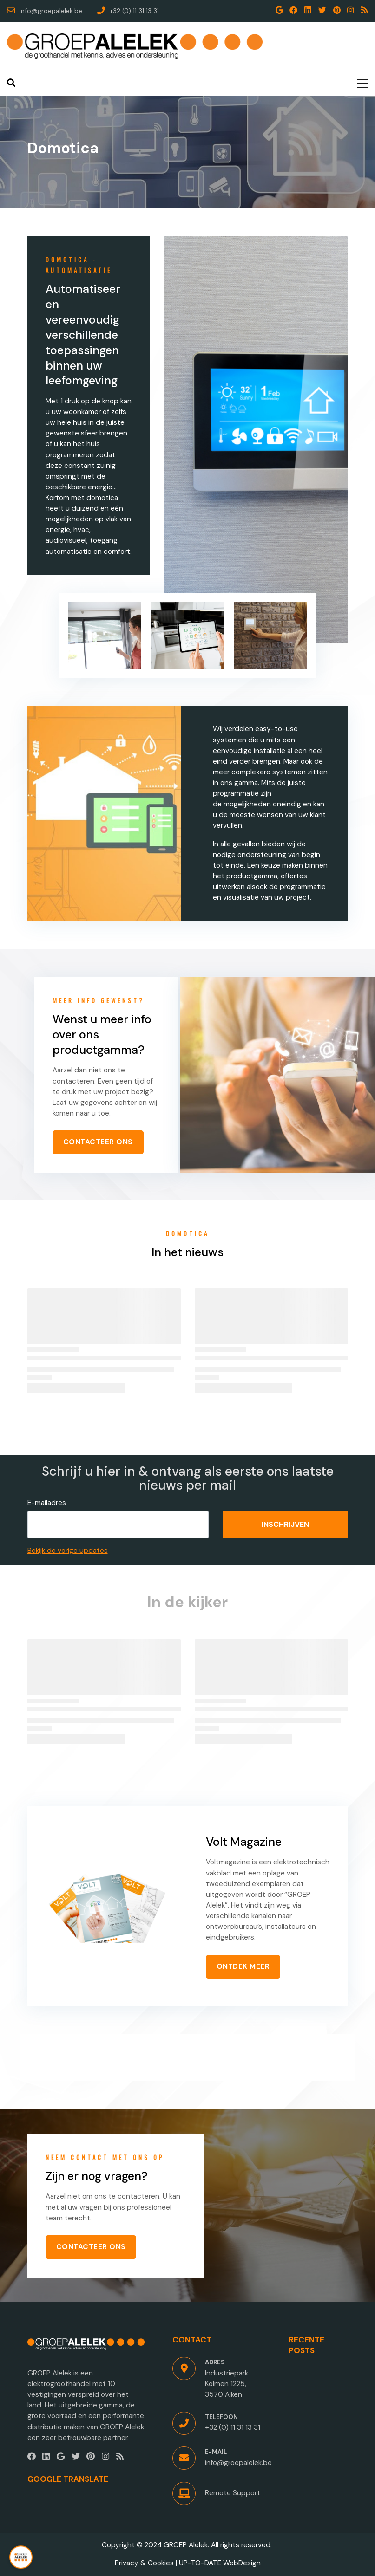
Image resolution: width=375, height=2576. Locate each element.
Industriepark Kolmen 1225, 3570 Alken (226, 2383)
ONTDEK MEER (243, 1966)
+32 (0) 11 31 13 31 (232, 2427)
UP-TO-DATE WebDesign (220, 2563)
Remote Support (232, 2493)
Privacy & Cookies (144, 2563)
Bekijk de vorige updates (67, 1550)
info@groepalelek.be (238, 2462)
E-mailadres (46, 1502)
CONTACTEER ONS (98, 1142)
